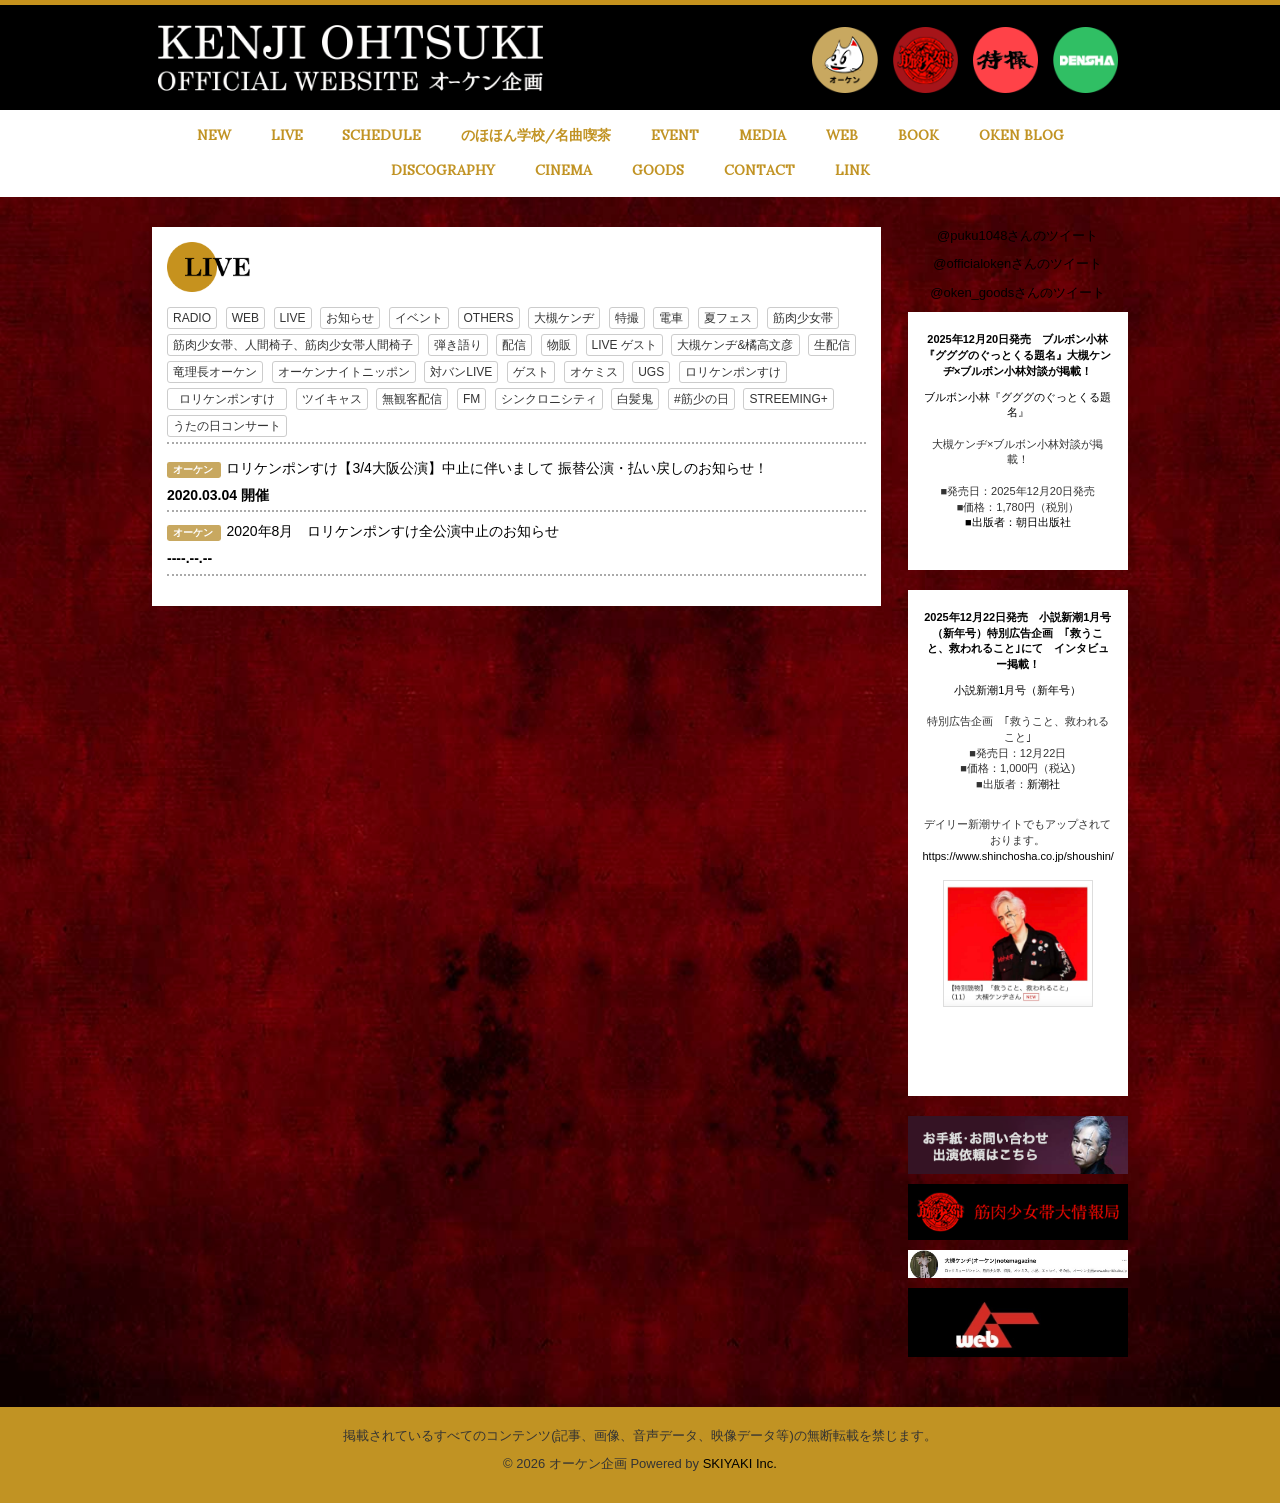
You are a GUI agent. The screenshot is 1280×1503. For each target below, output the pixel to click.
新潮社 (1043, 784)
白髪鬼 (635, 399)
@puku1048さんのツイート (1017, 235)
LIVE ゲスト (624, 345)
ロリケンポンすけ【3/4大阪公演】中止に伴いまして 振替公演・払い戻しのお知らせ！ (496, 468)
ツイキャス (332, 399)
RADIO (192, 318)
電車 (671, 318)
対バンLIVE (461, 372)
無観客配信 (412, 399)
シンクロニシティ (549, 399)
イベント (419, 318)
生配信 (832, 345)
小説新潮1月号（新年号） (1017, 690)
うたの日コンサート (227, 426)
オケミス (594, 372)
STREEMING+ (788, 399)
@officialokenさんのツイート (1017, 263)
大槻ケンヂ (564, 318)
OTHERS (489, 318)
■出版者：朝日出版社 (1018, 522)
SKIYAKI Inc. (740, 1463)
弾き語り (458, 345)
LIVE (293, 318)
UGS (651, 372)
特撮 (627, 318)
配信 (514, 345)
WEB (245, 318)
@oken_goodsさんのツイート (1017, 292)
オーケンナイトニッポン (344, 372)
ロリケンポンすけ (733, 372)
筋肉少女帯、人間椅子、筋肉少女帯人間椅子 (293, 345)
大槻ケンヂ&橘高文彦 (735, 345)
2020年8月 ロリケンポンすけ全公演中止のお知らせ (392, 531)
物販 (559, 345)
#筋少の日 (701, 399)
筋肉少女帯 (803, 318)
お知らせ (350, 318)
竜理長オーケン (215, 372)
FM (471, 399)
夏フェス (728, 318)
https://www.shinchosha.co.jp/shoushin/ (1018, 856)
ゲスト (531, 372)
